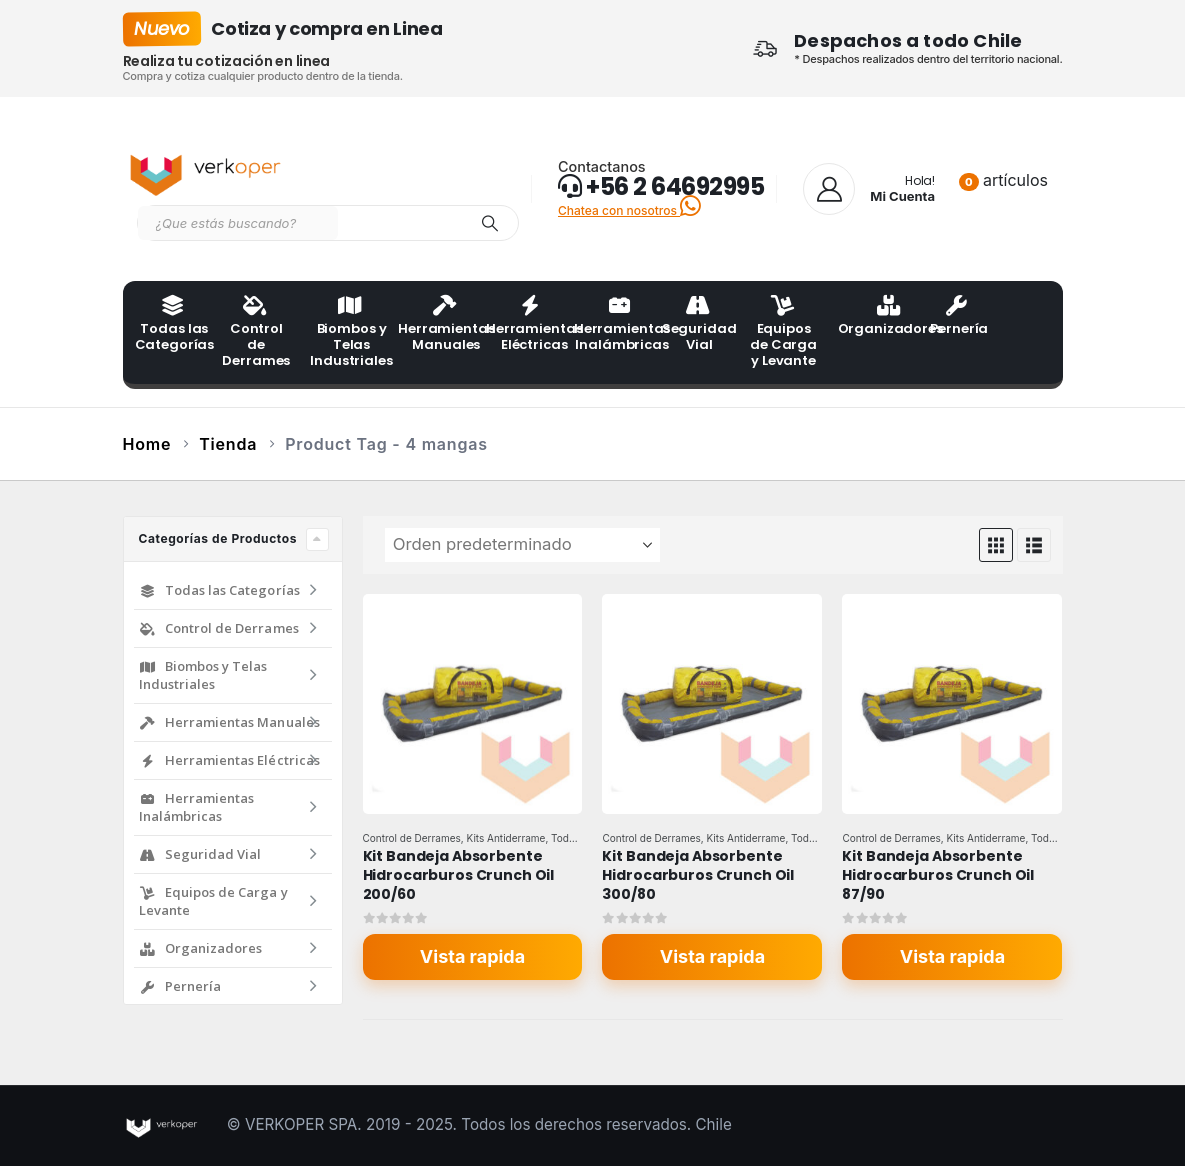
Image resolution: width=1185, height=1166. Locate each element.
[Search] (490, 223)
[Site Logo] (208, 171)
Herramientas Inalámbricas (612, 325)
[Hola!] (869, 189)
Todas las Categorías (173, 325)
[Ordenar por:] (522, 545)
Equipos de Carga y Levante (783, 333)
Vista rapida (472, 956)
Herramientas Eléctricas (524, 325)
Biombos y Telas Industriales (348, 333)
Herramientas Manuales (436, 325)
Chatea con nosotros (629, 210)
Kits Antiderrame (506, 838)
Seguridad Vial (699, 325)
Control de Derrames (256, 333)
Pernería (959, 317)
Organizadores (876, 317)
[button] (996, 545)
